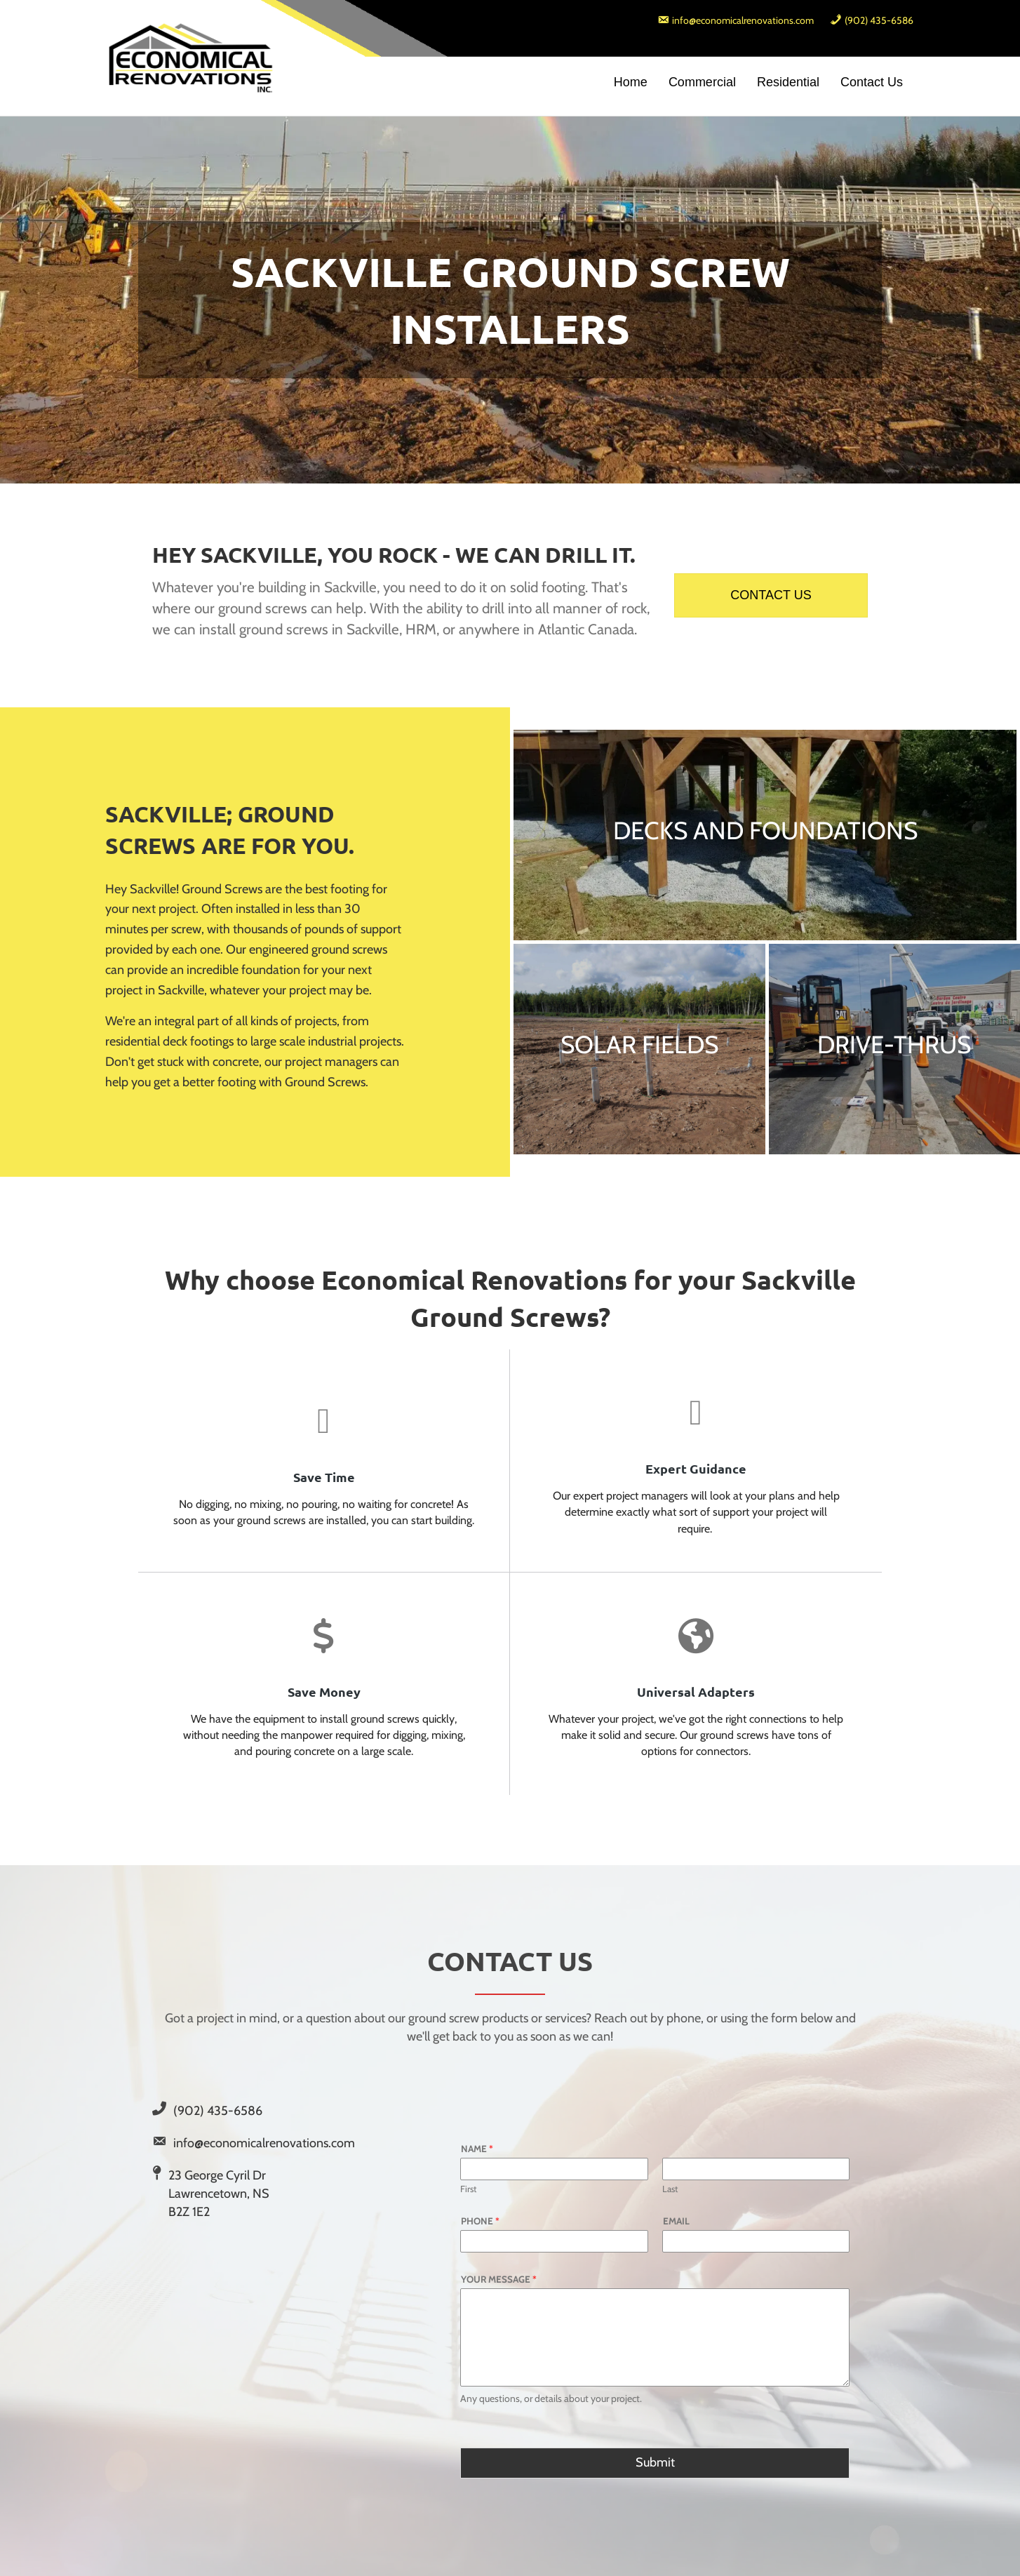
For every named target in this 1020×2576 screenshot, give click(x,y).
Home (630, 82)
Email (676, 2221)
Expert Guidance (695, 1468)
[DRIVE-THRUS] (895, 1049)
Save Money (324, 1691)
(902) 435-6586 (217, 2110)
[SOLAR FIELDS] (639, 1049)
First (468, 2188)
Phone (480, 2221)
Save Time (324, 1477)
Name (477, 2148)
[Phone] (554, 2241)
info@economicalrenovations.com (264, 2143)
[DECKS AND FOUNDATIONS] (765, 835)
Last (670, 2188)
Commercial (702, 82)
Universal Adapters (696, 1691)
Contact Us (871, 82)
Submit (655, 2462)
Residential (788, 82)
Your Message (499, 2279)
